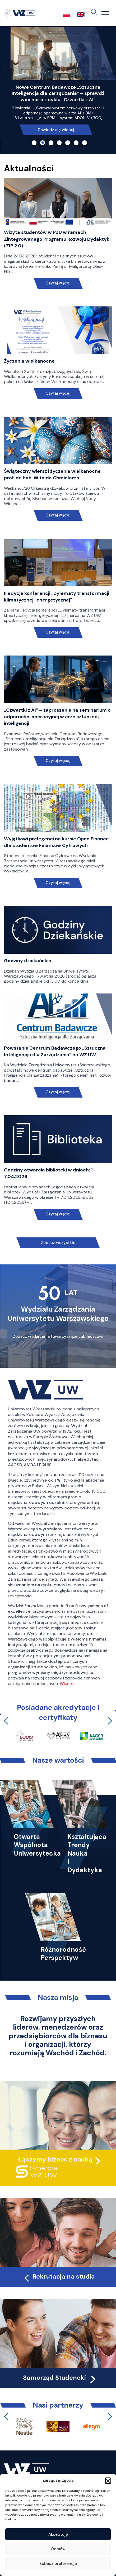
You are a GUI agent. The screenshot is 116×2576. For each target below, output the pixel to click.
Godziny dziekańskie (27, 960)
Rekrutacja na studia (59, 2276)
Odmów (58, 2549)
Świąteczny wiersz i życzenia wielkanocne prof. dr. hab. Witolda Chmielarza (52, 474)
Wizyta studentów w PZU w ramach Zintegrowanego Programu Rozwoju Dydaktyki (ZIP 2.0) (57, 239)
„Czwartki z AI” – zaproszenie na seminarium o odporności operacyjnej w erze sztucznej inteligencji (57, 717)
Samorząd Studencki (60, 2378)
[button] (108, 2480)
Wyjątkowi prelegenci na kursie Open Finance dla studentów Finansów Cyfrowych (56, 842)
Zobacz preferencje (58, 2563)
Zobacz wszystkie (58, 1242)
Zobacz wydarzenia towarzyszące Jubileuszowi (58, 1336)
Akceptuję (58, 2534)
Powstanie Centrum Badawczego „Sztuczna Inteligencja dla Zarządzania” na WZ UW (55, 1051)
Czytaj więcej (58, 283)
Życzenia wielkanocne (29, 361)
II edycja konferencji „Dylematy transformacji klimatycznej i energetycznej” (56, 596)
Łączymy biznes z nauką (55, 2159)
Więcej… (67, 1683)
